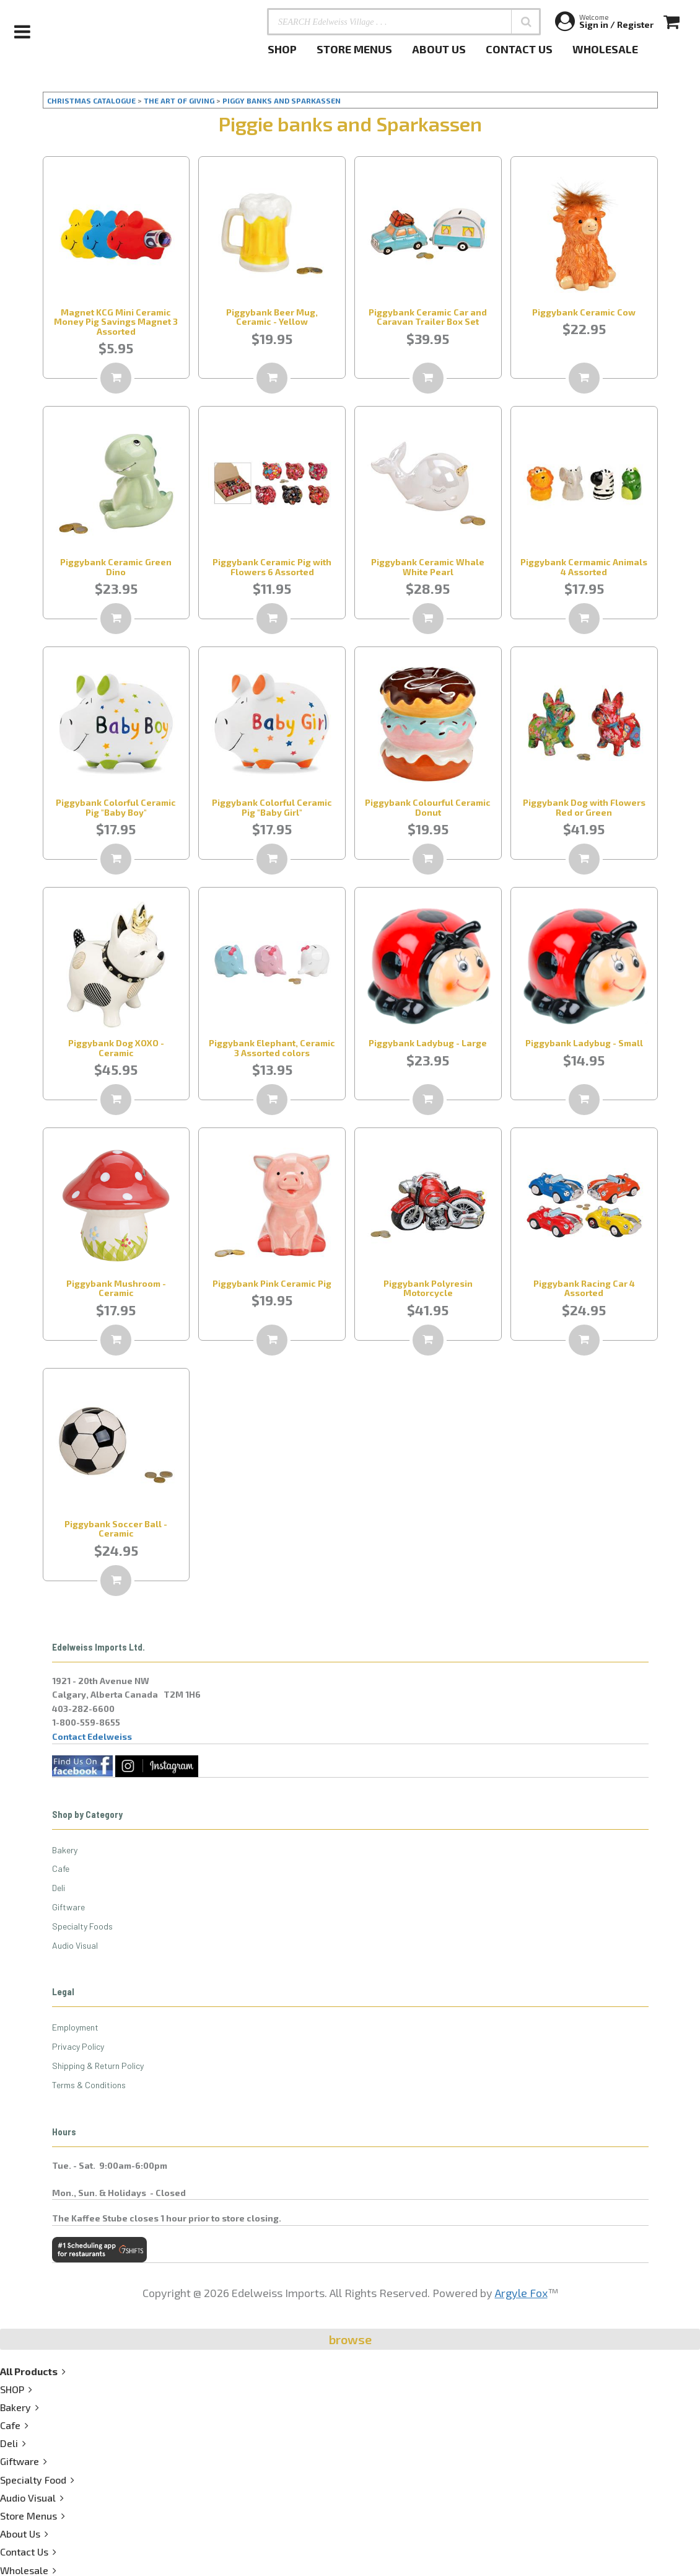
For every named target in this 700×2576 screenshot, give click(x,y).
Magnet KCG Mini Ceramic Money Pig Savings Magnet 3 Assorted (116, 322)
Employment (75, 2027)
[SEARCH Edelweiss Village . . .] (404, 21)
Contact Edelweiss (92, 1736)
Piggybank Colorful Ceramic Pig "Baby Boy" (116, 807)
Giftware (68, 1907)
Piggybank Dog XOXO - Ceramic (116, 1047)
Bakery (64, 1850)
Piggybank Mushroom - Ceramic (116, 1288)
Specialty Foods (82, 1926)
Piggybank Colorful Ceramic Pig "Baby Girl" (272, 807)
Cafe (60, 1868)
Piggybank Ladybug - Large (428, 1043)
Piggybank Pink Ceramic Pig (271, 1283)
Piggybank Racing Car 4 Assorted (584, 1288)
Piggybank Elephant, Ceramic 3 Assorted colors (272, 1047)
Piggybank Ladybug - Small (584, 1043)
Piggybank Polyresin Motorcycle (428, 1288)
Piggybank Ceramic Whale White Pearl (427, 566)
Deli (58, 1887)
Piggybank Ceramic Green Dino (116, 566)
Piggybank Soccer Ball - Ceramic (115, 1528)
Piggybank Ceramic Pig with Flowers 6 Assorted (271, 566)
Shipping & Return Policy (98, 2065)
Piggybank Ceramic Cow (584, 312)
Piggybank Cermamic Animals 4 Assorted (583, 566)
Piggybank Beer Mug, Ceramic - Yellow (272, 317)
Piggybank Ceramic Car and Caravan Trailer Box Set (428, 317)
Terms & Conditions (89, 2085)
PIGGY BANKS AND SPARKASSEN (281, 100)
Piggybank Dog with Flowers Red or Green (584, 807)
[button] (526, 21)
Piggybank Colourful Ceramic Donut (428, 807)
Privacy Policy (78, 2046)
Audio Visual (75, 1945)
